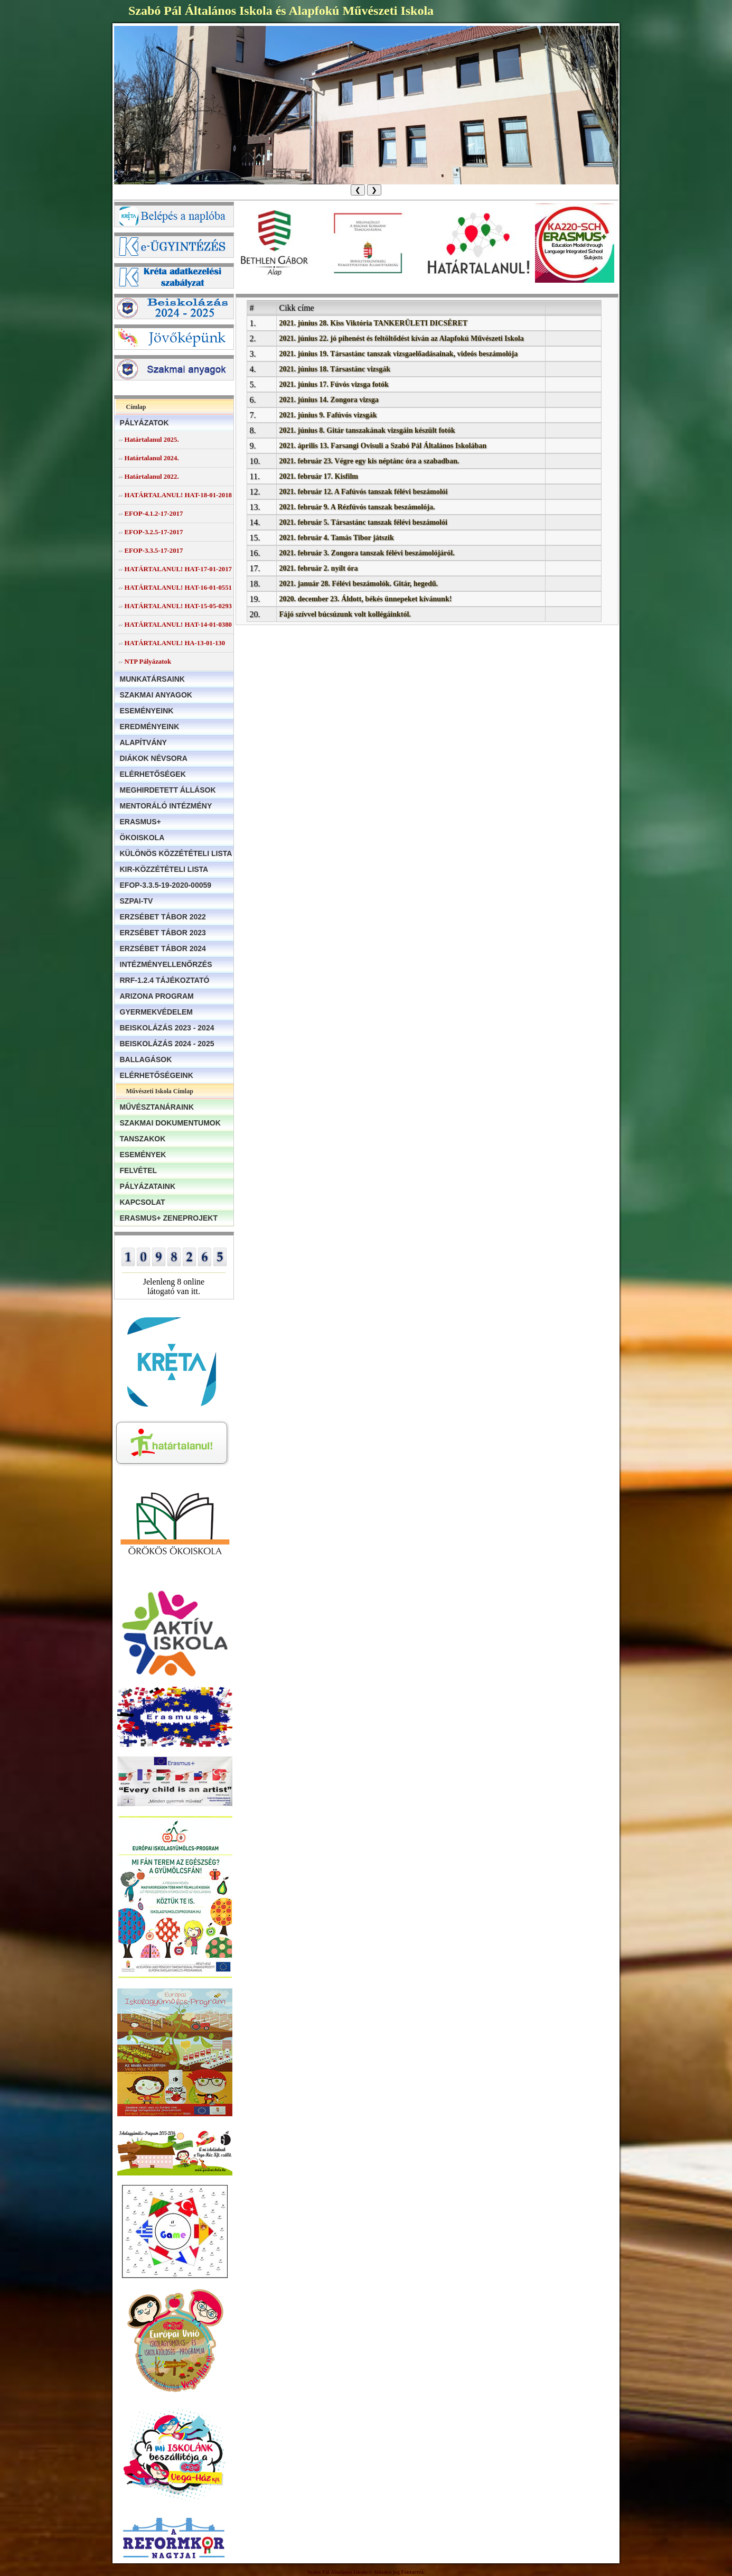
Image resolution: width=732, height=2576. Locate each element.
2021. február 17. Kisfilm (318, 476)
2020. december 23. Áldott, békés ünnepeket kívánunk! (365, 599)
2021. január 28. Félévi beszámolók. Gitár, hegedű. (358, 584)
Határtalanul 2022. (152, 476)
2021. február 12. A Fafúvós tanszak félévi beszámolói (363, 492)
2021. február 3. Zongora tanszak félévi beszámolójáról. (367, 553)
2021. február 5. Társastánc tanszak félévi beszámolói (363, 522)
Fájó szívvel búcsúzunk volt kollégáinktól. (345, 614)
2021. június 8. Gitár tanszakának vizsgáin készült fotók (367, 430)
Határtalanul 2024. (152, 458)
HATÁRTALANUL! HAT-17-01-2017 (178, 569)
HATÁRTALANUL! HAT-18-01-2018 (178, 495)
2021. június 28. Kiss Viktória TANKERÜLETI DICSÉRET (373, 323)
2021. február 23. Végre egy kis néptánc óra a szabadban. (369, 461)
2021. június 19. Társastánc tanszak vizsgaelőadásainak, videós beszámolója (398, 354)
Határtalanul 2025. (152, 439)
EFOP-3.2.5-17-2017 (154, 532)
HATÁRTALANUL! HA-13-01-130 (175, 643)
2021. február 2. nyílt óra (318, 568)
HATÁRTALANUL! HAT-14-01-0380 (178, 624)
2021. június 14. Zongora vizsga (329, 400)
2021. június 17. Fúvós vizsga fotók (334, 384)
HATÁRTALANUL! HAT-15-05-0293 (178, 606)
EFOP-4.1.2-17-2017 (154, 513)
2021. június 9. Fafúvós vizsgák (328, 415)
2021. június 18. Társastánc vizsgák (335, 369)
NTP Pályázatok (148, 661)
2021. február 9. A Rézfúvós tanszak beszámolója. (357, 507)
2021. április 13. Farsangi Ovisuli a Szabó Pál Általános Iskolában (382, 446)
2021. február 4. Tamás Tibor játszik (336, 538)
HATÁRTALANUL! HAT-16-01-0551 (178, 587)
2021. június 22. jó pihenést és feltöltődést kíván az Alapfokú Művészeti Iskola (401, 338)
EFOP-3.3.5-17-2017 (154, 550)
